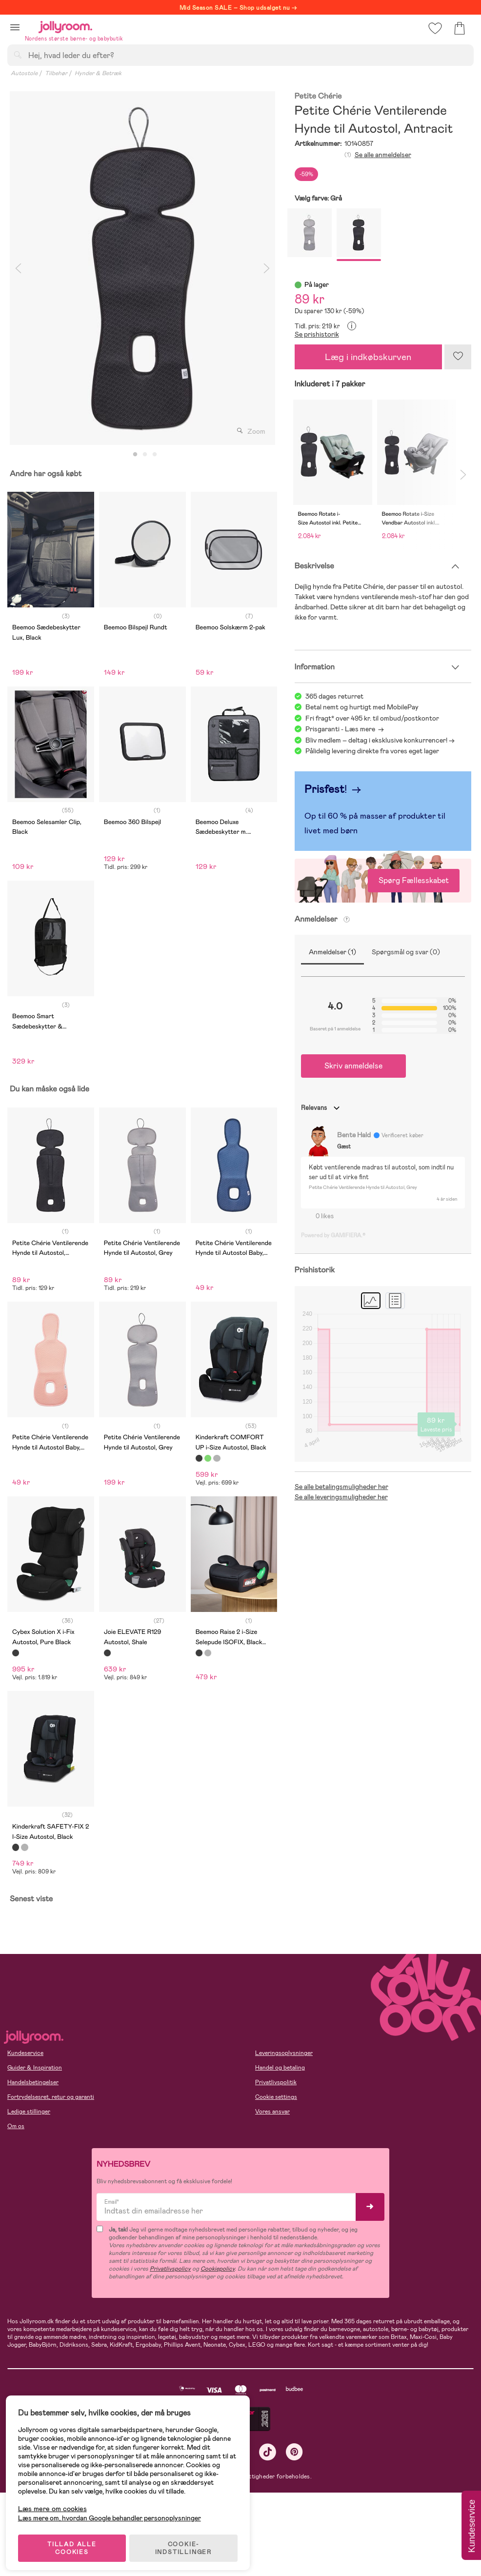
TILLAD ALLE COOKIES (75, 2543)
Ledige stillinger (28, 2111)
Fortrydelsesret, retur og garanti (50, 2097)
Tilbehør (56, 73)
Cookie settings (276, 2097)
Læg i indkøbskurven (368, 357)
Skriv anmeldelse (353, 1066)
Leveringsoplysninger (284, 2053)
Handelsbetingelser (33, 2082)
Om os (15, 2126)
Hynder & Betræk (98, 73)
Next (267, 268)
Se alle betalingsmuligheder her (341, 1486)
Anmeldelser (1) (332, 951)
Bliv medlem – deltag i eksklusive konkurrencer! (376, 740)
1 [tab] (135, 455)
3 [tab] (155, 455)
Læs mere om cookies (56, 2503)
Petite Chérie (318, 96)
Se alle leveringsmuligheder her (341, 1496)
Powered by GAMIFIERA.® (333, 1235)
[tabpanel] (142, 268)
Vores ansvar (272, 2111)
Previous (18, 268)
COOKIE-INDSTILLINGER (188, 2543)
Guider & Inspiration (34, 2068)
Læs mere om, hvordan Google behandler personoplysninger (113, 2512)
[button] (15, 27)
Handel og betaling (280, 2068)
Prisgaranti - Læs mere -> (344, 728)
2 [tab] (145, 455)
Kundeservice (25, 2053)
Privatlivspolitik (276, 2082)
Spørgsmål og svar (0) (406, 951)
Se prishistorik (317, 334)
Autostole (24, 73)
